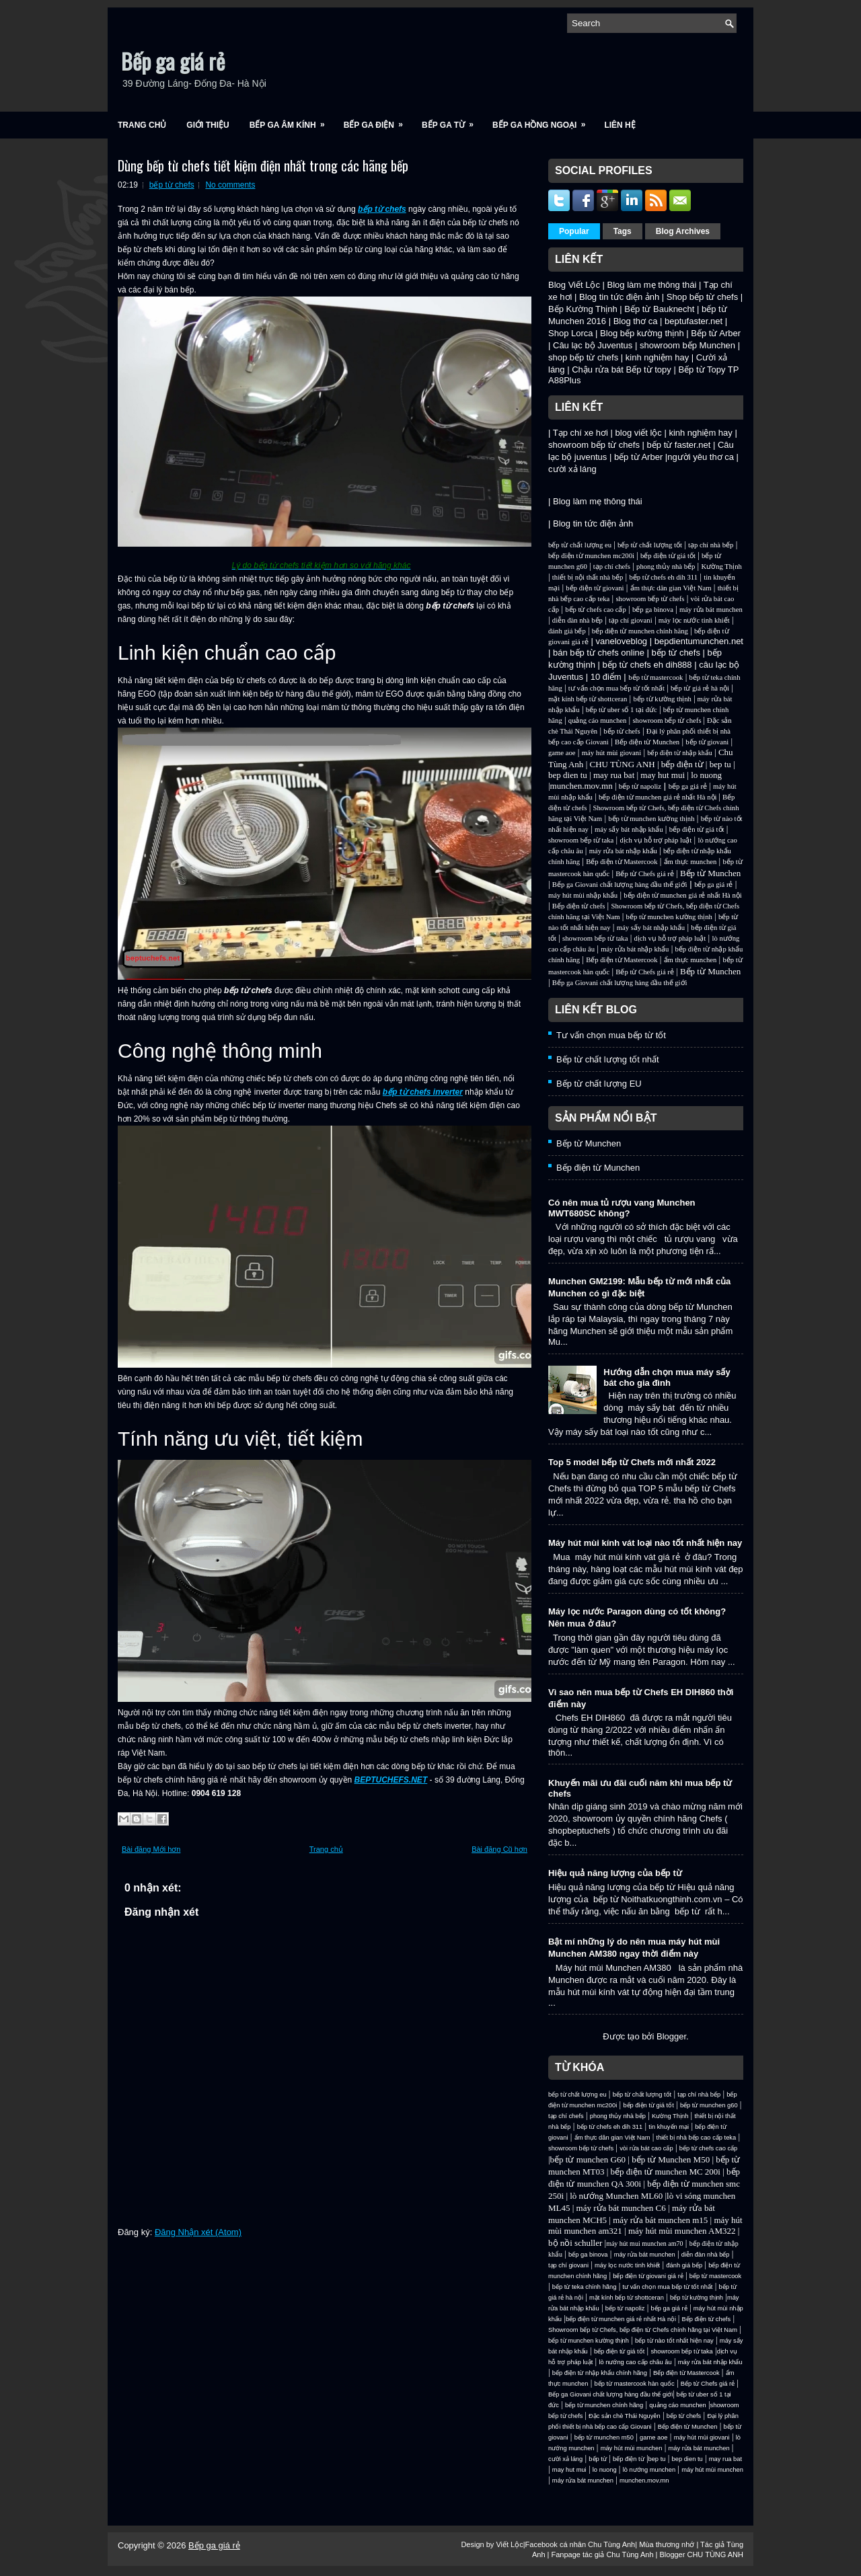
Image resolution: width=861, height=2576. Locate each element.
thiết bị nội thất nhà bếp (587, 577)
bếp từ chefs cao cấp (595, 609)
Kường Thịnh (721, 566)
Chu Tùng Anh (611, 2544)
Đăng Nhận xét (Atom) (198, 2232)
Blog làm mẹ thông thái (652, 285)
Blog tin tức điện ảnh (619, 297)
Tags (622, 231)
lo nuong (706, 775)
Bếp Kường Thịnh (582, 309)
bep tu (720, 764)
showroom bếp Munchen (687, 345)
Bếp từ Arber (716, 333)
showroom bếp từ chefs (594, 445)
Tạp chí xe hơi (580, 433)
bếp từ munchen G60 (588, 2159)
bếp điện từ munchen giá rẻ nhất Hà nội (658, 797)
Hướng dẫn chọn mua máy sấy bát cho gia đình (667, 1377)
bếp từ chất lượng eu (579, 545)
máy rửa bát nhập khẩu (623, 851)
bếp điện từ (682, 764)
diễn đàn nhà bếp (577, 620)
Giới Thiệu (207, 125)
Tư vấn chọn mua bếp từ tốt (611, 1035)
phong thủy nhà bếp (665, 566)
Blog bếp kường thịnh (642, 333)
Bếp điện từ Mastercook (621, 861)
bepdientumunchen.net (698, 641)
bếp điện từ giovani (595, 588)
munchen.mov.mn (581, 786)
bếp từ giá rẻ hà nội (700, 688)
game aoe (562, 752)
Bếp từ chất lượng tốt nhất (607, 1059)
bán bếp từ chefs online (598, 653)
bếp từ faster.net (679, 445)
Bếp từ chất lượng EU (599, 1084)
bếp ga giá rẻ (688, 786)
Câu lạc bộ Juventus (592, 345)
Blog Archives (683, 231)
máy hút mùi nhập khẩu (582, 895)
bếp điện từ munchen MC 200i (667, 2172)
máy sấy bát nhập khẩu (629, 829)
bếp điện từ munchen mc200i (591, 555)
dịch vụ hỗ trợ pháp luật (655, 840)
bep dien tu (567, 775)
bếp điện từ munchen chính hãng (640, 631)
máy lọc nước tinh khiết (694, 620)
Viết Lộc (509, 2544)
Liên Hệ (619, 125)
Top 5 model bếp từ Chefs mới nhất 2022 (632, 1462)
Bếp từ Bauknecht (659, 309)
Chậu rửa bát (598, 369)
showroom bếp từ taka (580, 840)
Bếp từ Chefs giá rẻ (644, 873)
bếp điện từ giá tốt (668, 555)
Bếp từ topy (648, 369)
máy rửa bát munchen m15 (660, 2220)
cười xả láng (572, 469)
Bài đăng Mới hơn (151, 1849)
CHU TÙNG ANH (621, 764)
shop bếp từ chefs (583, 357)
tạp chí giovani (630, 620)
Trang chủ (142, 125)
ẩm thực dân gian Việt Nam (671, 588)
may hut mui (662, 775)
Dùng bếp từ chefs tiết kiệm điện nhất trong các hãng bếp (263, 165)
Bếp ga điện (378, 121)
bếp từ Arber (638, 457)
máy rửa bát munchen (711, 609)
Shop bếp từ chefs (702, 297)
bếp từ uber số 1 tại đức (621, 709)
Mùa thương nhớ (666, 2544)
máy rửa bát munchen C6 (621, 2208)
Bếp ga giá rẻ (173, 61)
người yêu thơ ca (700, 457)
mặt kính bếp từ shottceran (587, 699)
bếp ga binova (652, 609)
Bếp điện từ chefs (578, 906)
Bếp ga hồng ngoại (543, 121)
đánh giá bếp (567, 631)
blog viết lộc (638, 433)
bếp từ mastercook (655, 677)
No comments (230, 185)
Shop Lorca (570, 333)
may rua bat (613, 775)
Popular (574, 231)
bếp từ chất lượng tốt (649, 545)
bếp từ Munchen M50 (671, 2159)
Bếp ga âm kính (292, 121)
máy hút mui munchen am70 (644, 2243)
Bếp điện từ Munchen (647, 742)
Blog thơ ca (635, 321)
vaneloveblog (621, 641)
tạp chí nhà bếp (710, 545)
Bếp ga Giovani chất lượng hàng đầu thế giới (619, 884)
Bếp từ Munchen (710, 873)
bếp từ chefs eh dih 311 (663, 577)
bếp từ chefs (171, 185)
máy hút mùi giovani (612, 752)
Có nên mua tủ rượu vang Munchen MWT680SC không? (622, 1208)
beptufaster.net (693, 321)
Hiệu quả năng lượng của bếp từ (615, 1873)
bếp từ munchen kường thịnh (651, 818)
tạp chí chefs (611, 566)
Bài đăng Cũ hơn (499, 1849)
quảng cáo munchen (597, 720)
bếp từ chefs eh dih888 (646, 665)
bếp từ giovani (706, 742)
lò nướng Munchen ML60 (617, 2196)
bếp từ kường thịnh (662, 699)
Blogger (671, 2036)
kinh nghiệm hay (657, 357)
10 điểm (606, 677)
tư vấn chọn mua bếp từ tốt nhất (616, 688)
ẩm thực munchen (690, 861)
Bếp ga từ (452, 121)
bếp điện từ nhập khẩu (679, 752)
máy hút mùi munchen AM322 (683, 2231)
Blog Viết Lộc (574, 285)
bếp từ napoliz (640, 786)
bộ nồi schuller (575, 2243)
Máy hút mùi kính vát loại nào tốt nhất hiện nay (645, 1543)
